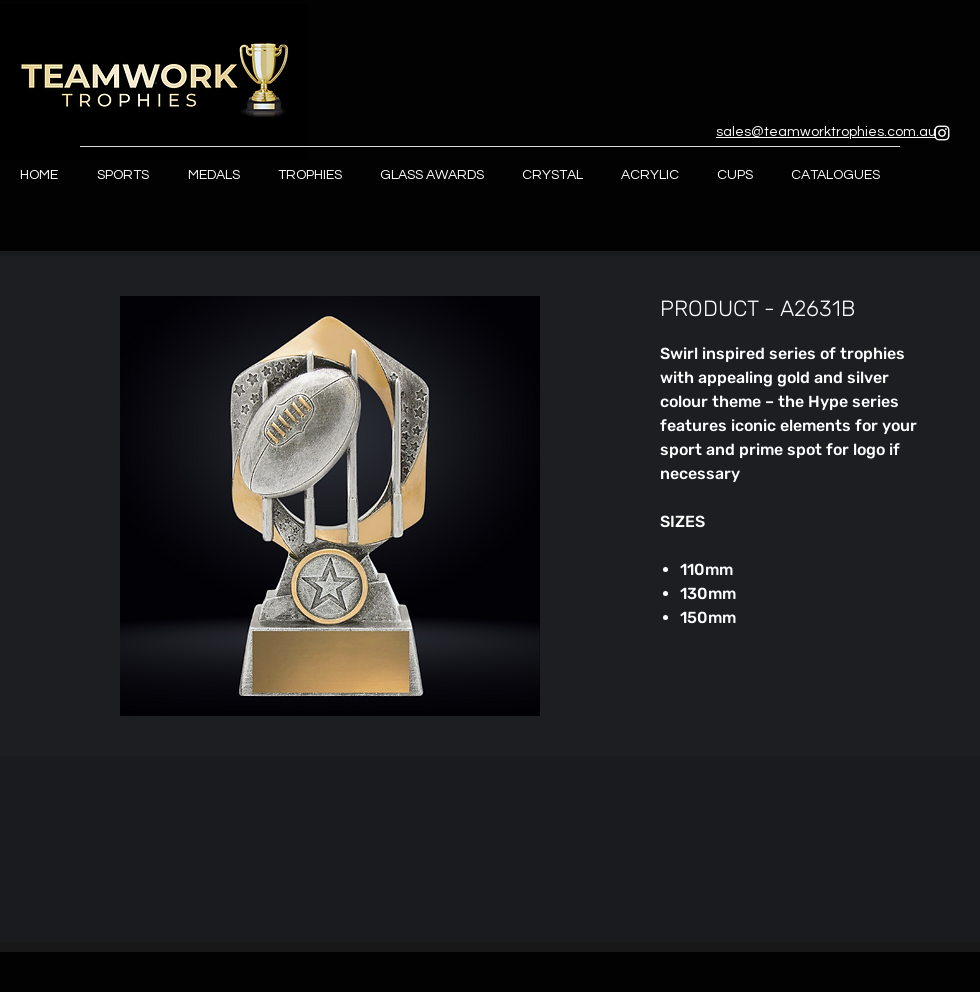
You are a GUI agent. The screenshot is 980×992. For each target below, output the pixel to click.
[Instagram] (942, 133)
